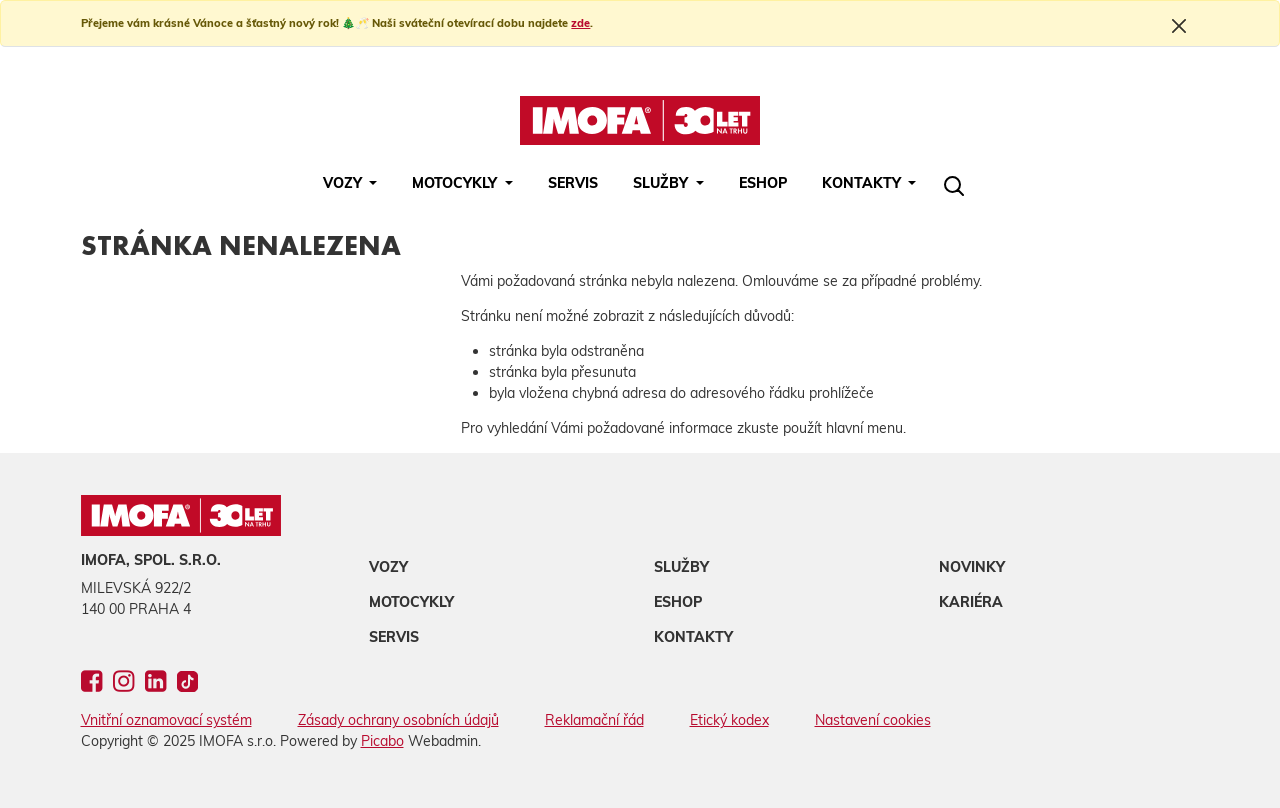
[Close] (1179, 25)
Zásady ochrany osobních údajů (398, 720)
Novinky (972, 567)
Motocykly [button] (456, 183)
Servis (573, 183)
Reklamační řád (594, 720)
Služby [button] (662, 183)
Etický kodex (729, 720)
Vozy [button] (344, 183)
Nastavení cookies (873, 720)
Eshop (763, 183)
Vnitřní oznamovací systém (166, 720)
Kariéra (971, 602)
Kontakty (693, 637)
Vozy (388, 567)
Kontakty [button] (863, 183)
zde (580, 23)
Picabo (382, 741)
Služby (681, 567)
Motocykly (411, 602)
